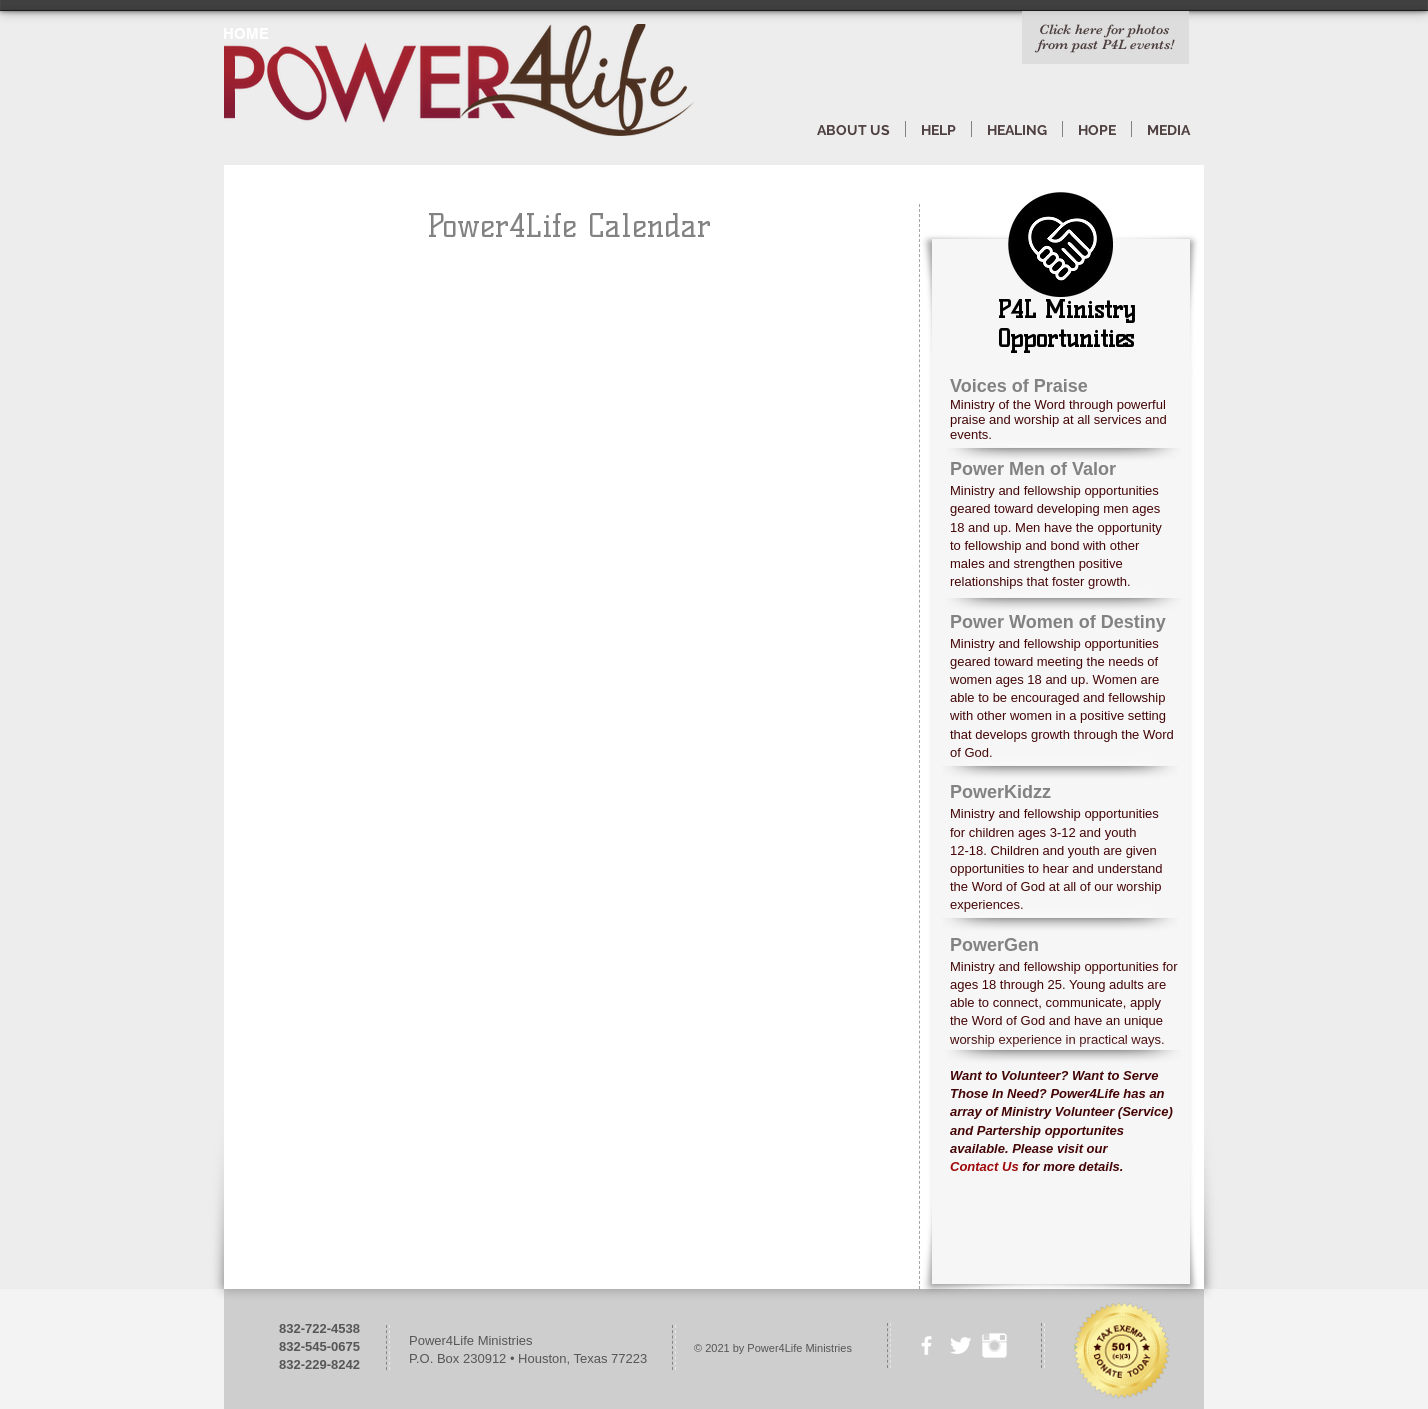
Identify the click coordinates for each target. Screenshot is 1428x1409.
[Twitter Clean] (960, 1345)
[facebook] (926, 1345)
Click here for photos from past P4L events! (1106, 36)
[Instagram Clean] (994, 1345)
